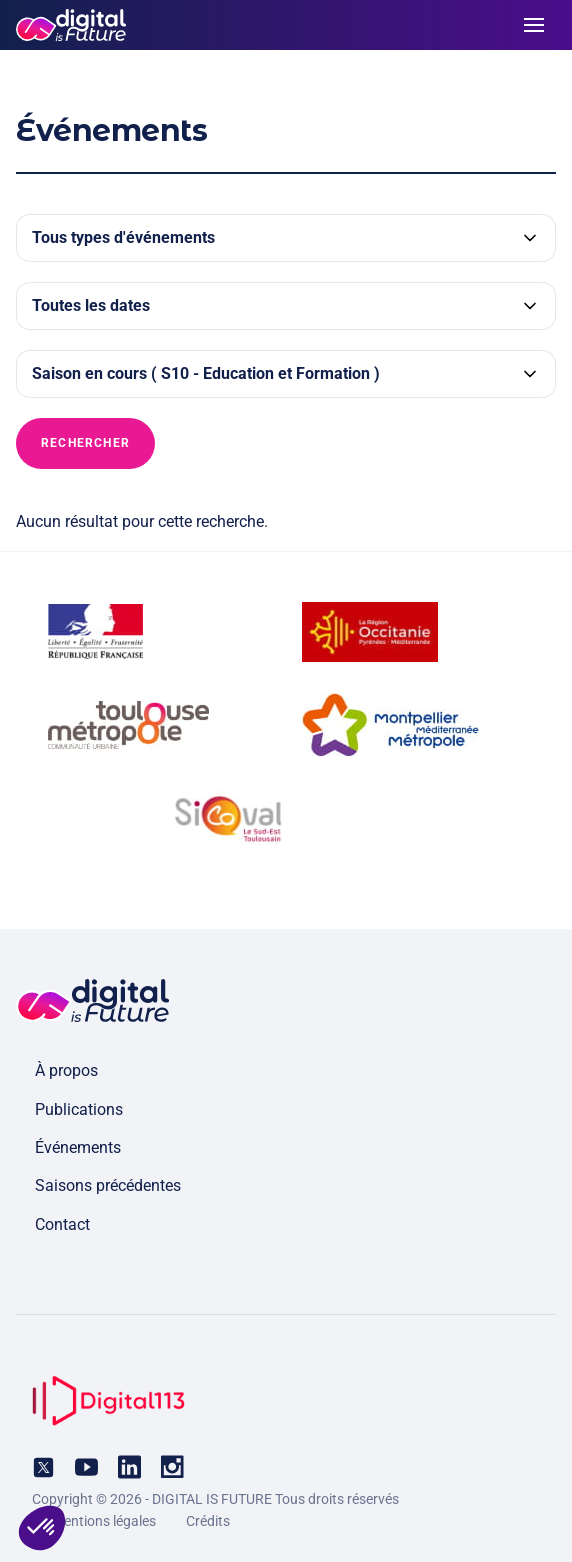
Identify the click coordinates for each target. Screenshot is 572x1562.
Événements (78, 1147)
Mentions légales (104, 1521)
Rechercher (85, 443)
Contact (62, 1224)
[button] (42, 1528)
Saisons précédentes (108, 1185)
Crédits (208, 1521)
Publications (79, 1109)
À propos (66, 1070)
